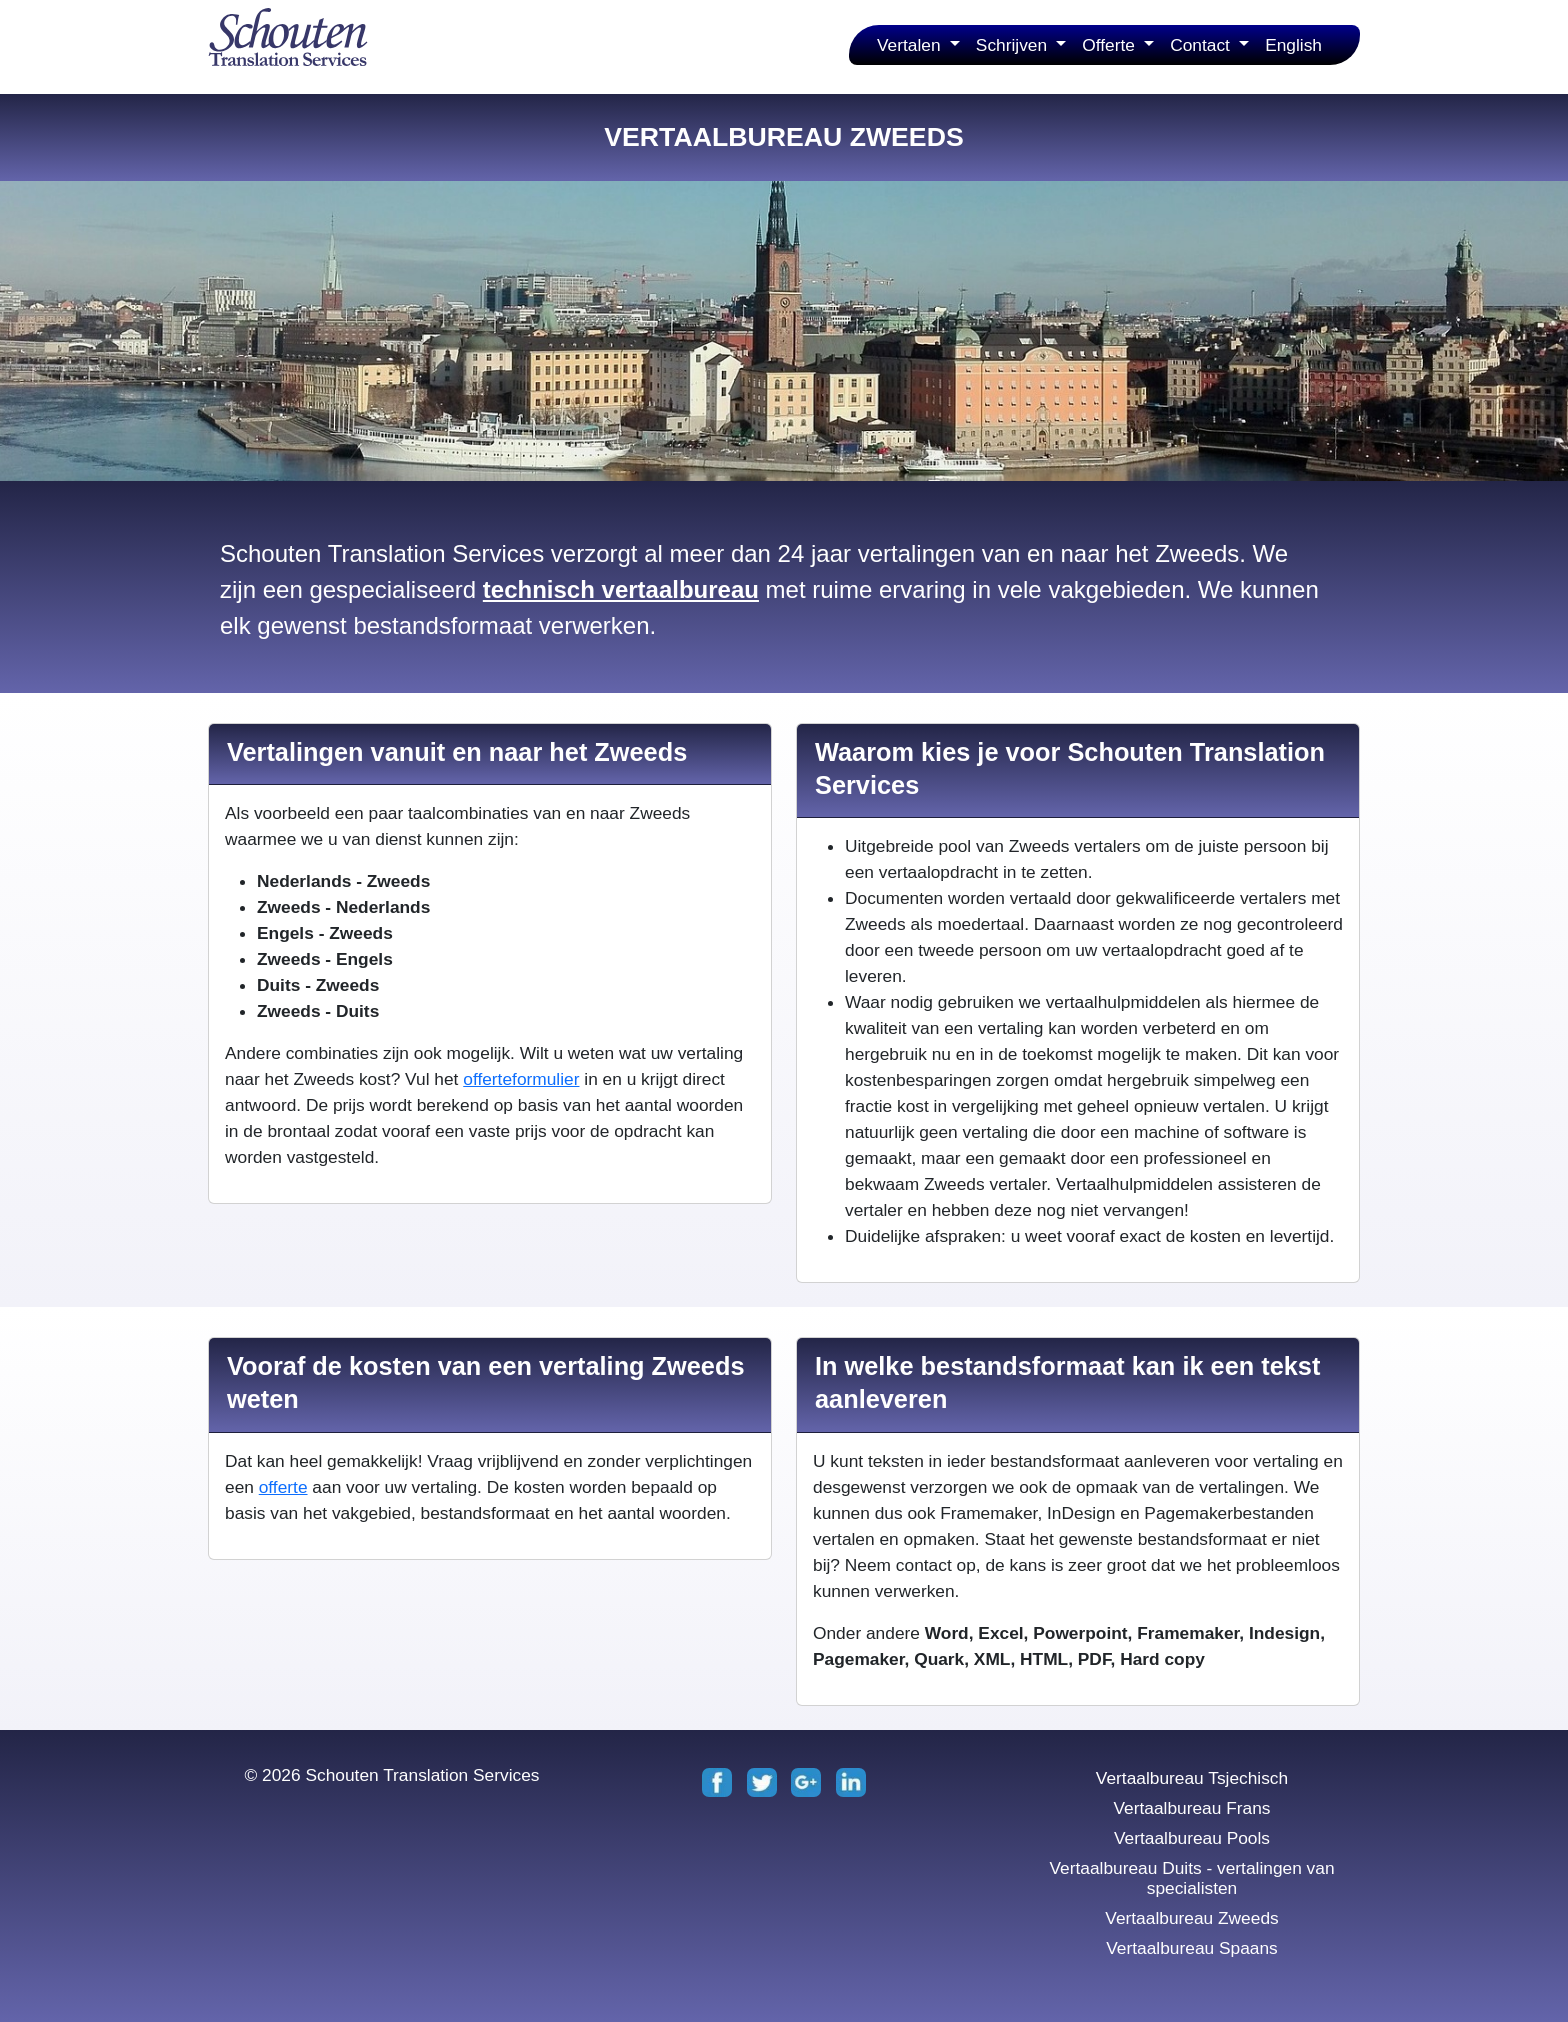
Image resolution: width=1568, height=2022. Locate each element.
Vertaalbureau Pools (1192, 1838)
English (1293, 45)
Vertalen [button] (911, 45)
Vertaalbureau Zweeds (1191, 1918)
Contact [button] (1202, 45)
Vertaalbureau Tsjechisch (1192, 1778)
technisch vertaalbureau (621, 589)
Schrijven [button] (1014, 45)
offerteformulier (521, 1079)
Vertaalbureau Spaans (1192, 1948)
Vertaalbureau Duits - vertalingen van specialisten (1191, 1878)
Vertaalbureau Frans (1191, 1808)
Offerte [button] (1110, 45)
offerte (283, 1487)
